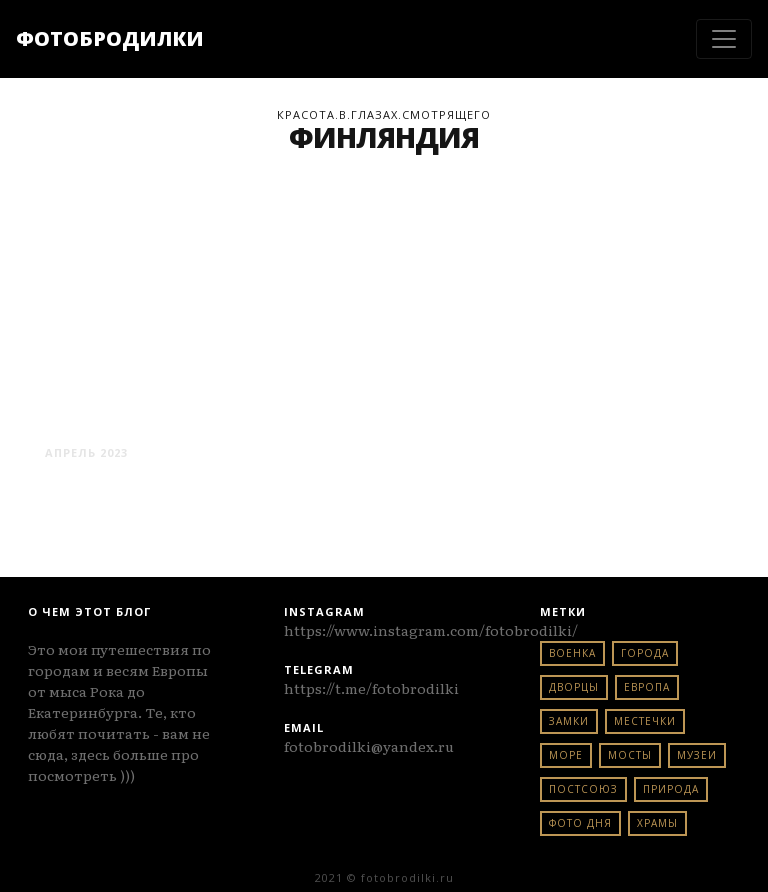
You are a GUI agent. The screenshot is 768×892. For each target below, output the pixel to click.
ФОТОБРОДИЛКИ (110, 38)
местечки (645, 721)
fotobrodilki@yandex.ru (369, 746)
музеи (697, 755)
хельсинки (123, 415)
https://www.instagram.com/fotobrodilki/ (431, 630)
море (566, 755)
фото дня (580, 823)
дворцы (574, 687)
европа (647, 687)
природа (671, 789)
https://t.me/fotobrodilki (371, 688)
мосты (630, 755)
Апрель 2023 (86, 452)
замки (569, 721)
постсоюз (583, 789)
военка (572, 653)
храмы (657, 823)
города (645, 653)
